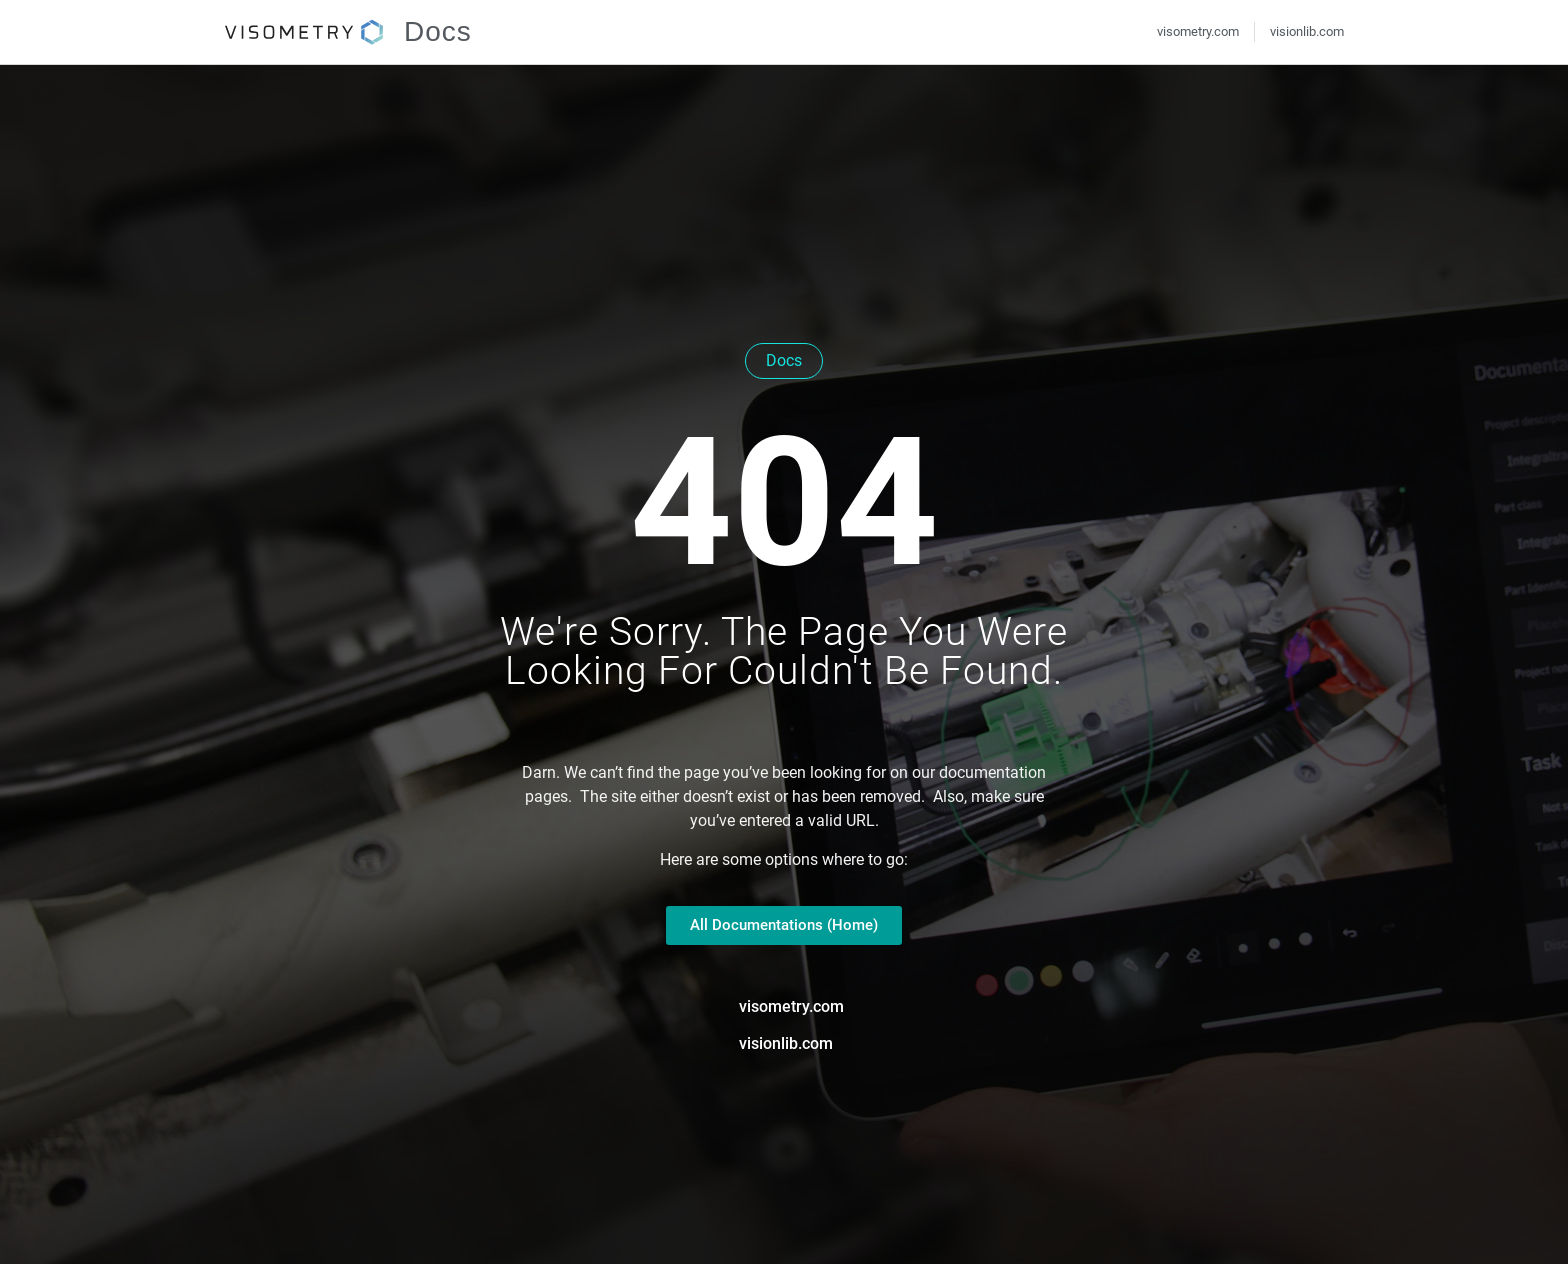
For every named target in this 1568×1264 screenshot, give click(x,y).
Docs (438, 31)
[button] (44, 1220)
